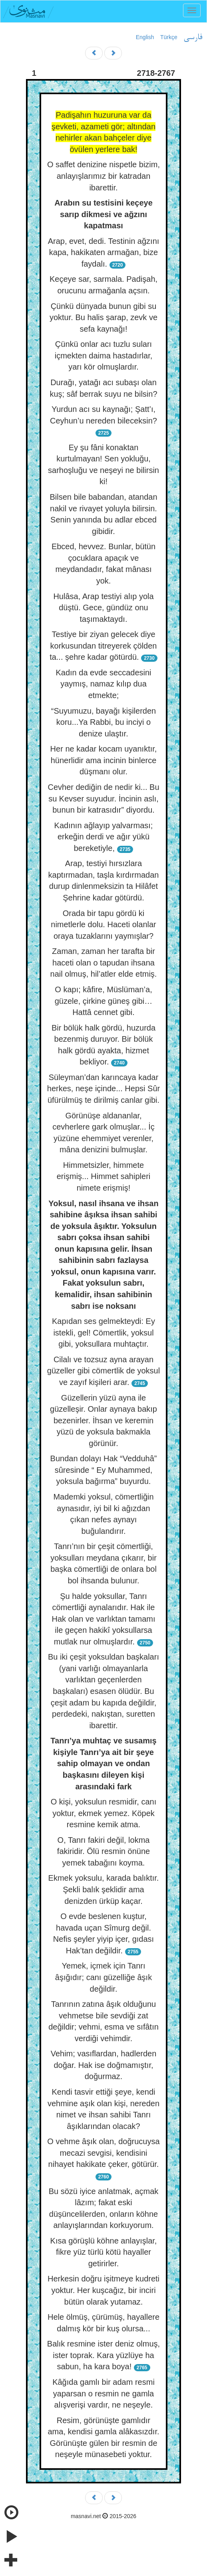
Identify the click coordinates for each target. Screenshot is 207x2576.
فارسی (192, 37)
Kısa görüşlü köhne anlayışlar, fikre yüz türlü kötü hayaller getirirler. (103, 2252)
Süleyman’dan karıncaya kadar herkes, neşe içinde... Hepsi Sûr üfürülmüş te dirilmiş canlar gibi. (103, 1088)
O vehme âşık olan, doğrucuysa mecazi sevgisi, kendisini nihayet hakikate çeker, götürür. (103, 2152)
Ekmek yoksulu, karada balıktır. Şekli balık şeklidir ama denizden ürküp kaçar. (103, 1889)
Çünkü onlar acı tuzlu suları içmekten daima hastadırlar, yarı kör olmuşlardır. (104, 355)
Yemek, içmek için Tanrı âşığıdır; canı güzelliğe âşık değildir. (103, 1977)
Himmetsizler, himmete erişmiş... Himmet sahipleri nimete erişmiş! (103, 1176)
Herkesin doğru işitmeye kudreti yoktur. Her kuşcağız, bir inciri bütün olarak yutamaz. (103, 2290)
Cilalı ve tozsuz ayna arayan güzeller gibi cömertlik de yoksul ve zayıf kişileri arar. (103, 1371)
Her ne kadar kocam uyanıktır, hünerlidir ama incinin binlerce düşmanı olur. (103, 760)
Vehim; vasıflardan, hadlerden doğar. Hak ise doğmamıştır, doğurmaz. (104, 2065)
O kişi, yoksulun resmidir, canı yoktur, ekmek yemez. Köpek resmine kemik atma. (104, 1813)
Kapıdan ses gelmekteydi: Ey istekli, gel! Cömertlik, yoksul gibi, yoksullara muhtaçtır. (103, 1332)
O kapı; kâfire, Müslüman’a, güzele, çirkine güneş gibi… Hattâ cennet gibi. (104, 1001)
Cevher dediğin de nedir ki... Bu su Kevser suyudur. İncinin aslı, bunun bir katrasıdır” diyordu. (103, 798)
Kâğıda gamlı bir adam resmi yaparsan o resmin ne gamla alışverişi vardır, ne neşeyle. (103, 2393)
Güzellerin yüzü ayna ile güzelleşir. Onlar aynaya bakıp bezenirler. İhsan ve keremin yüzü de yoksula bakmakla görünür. (103, 1420)
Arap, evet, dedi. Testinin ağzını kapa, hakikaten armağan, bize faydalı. (103, 252)
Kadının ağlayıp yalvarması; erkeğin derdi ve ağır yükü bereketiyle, (103, 837)
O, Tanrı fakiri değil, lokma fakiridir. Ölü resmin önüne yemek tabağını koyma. (103, 1851)
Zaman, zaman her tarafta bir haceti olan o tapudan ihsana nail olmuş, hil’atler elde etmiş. (103, 962)
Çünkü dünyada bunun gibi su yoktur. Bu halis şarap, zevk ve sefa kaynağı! (103, 317)
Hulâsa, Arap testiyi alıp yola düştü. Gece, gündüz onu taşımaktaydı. (103, 607)
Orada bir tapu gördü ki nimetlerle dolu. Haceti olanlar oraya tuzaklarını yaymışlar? (103, 924)
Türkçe (168, 37)
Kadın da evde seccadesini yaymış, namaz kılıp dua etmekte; (103, 684)
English (145, 37)
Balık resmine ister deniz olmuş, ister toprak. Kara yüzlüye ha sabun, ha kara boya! (103, 2355)
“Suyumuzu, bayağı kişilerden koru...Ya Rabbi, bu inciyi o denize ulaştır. (103, 722)
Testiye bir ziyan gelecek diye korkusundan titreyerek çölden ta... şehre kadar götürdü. (103, 645)
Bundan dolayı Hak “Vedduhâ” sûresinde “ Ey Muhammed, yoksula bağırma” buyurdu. (103, 1470)
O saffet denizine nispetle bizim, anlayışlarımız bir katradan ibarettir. (103, 176)
